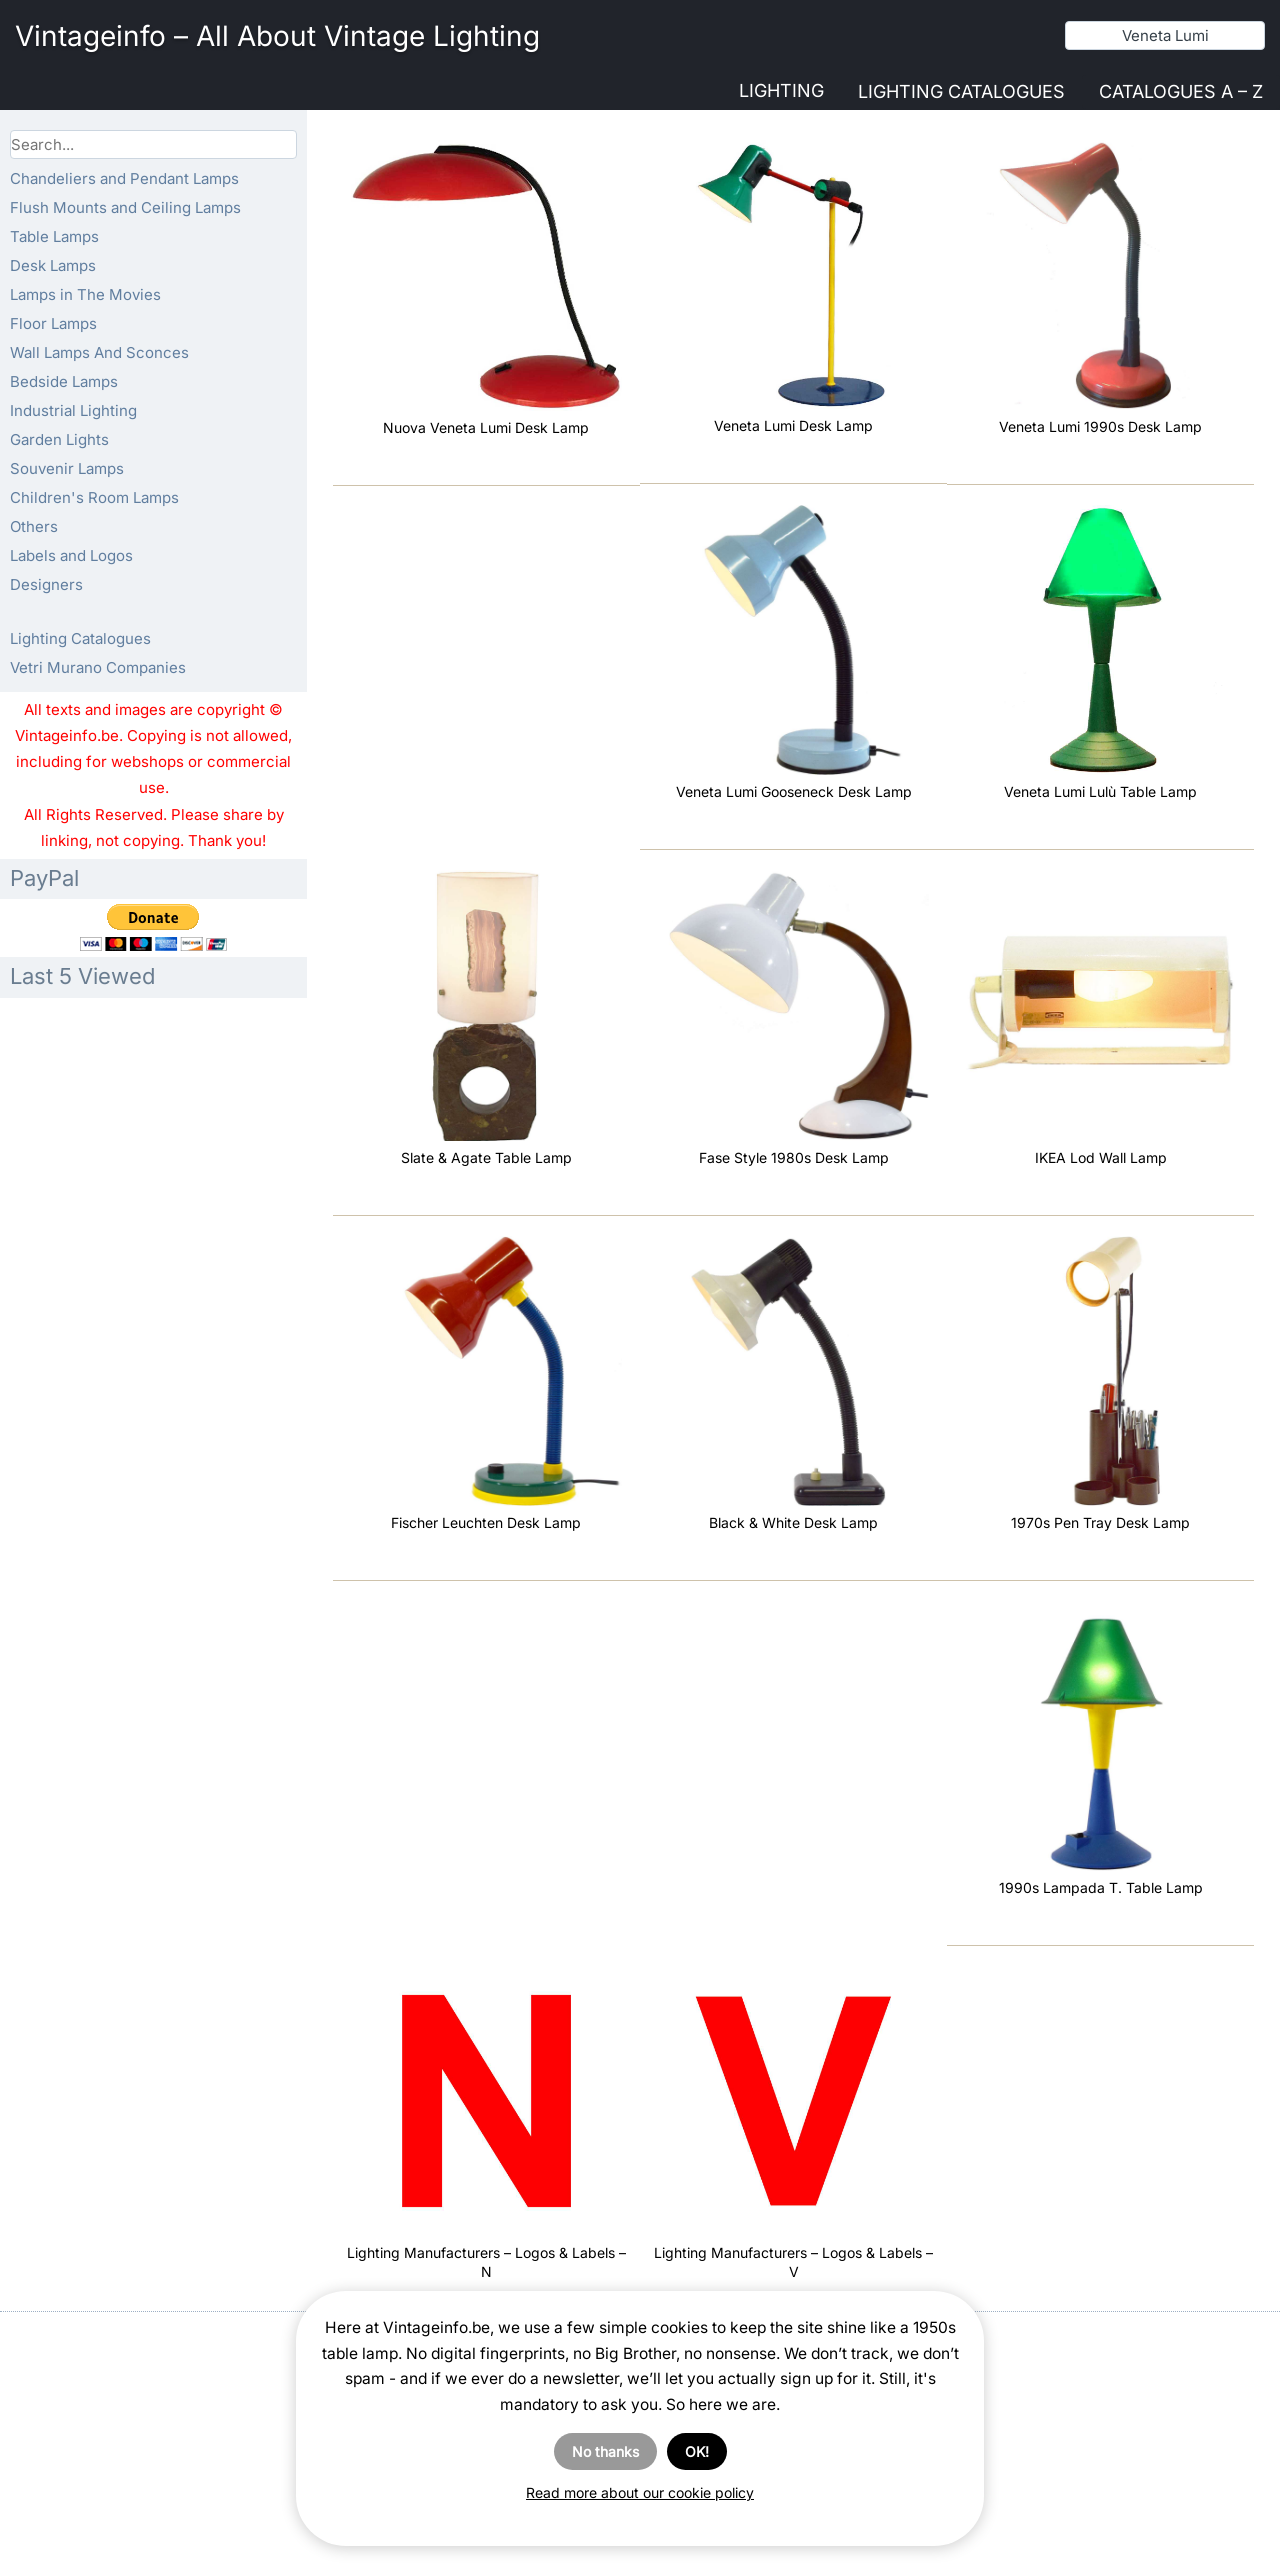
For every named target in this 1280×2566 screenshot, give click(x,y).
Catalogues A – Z (1181, 91)
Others (34, 526)
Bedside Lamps (64, 381)
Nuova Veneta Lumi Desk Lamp (486, 427)
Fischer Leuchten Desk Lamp (486, 1522)
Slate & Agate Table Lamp (486, 1157)
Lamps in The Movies (85, 294)
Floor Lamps (53, 323)
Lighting (781, 90)
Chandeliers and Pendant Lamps (124, 178)
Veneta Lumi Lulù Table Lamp (1100, 791)
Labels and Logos (71, 555)
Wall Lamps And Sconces (99, 352)
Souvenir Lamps (67, 468)
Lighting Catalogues (961, 91)
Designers (46, 584)
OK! (697, 2451)
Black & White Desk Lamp (793, 1522)
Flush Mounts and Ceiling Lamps (125, 207)
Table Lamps (54, 236)
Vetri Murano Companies (98, 667)
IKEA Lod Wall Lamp (1101, 1157)
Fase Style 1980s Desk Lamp (794, 1157)
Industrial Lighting (73, 410)
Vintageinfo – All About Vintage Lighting (277, 36)
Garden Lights (59, 439)
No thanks (605, 2451)
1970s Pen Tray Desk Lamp (1100, 1522)
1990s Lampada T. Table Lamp (1101, 1887)
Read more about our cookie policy (640, 2492)
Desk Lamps (53, 265)
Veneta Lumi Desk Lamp (793, 425)
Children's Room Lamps (94, 497)
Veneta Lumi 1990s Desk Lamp (1100, 426)
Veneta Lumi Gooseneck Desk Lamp (794, 791)
